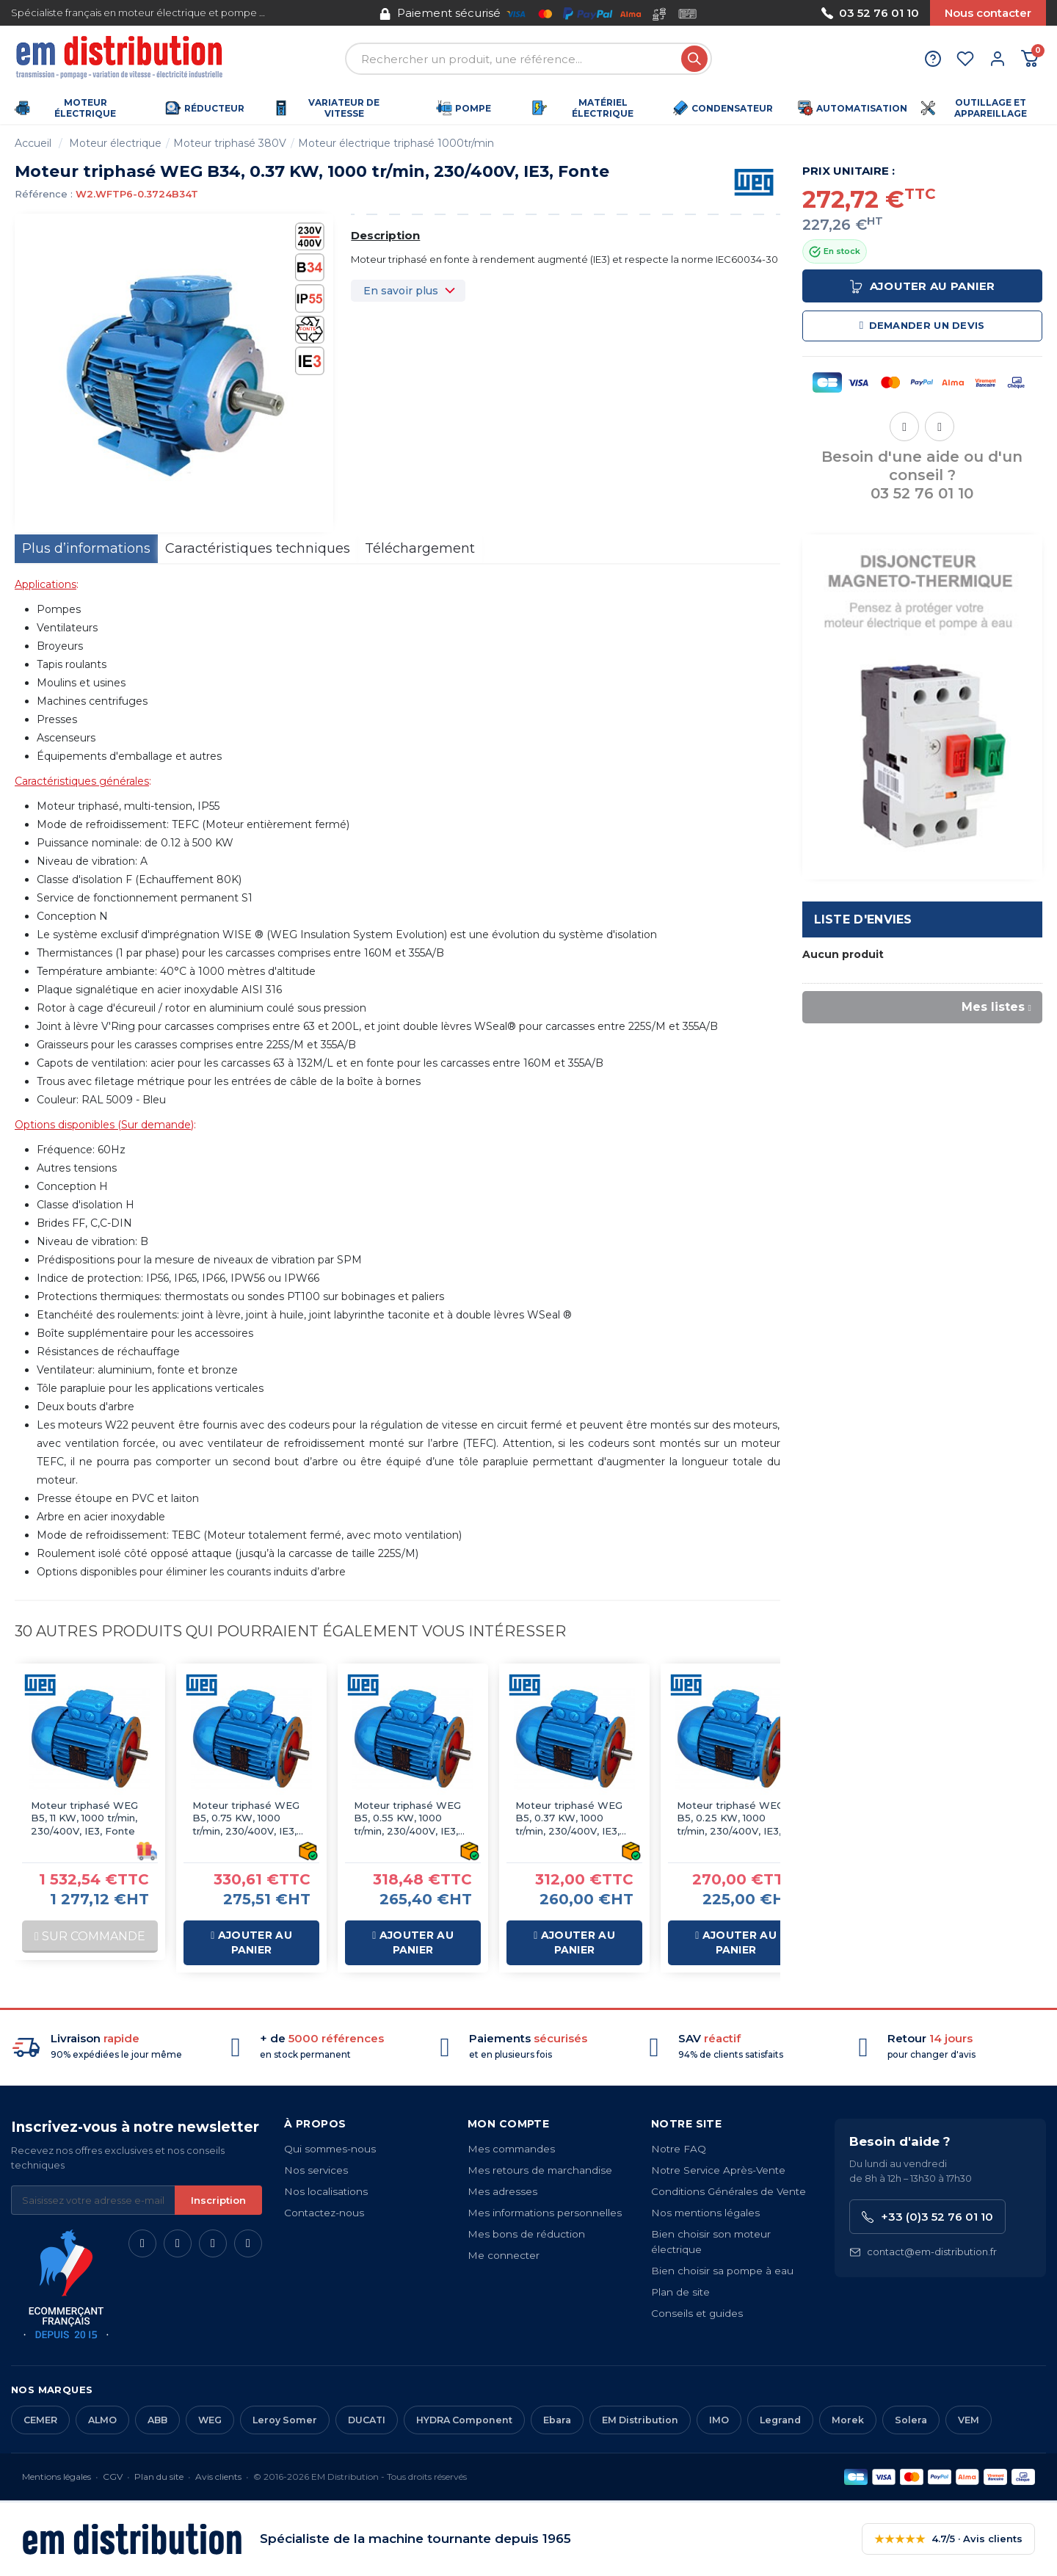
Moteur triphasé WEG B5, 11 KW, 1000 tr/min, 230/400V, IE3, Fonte (84, 1818)
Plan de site (680, 2292)
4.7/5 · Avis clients (948, 2539)
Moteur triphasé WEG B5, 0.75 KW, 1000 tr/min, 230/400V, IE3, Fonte (245, 1818)
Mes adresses (502, 2191)
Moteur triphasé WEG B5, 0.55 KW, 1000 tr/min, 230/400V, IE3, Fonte (407, 1818)
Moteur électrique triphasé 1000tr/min (396, 143)
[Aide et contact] (933, 59)
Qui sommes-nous (330, 2149)
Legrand (780, 2420)
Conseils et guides (697, 2313)
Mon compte (508, 2123)
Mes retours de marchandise (540, 2170)
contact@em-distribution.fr (923, 2252)
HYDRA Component (464, 2420)
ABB (157, 2420)
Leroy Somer (285, 2420)
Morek (848, 2420)
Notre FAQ (678, 2149)
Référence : (44, 194)
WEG (210, 2420)
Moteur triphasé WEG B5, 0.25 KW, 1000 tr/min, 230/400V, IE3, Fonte (730, 1818)
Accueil (33, 143)
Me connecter (504, 2255)
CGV (113, 2476)
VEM (968, 2420)
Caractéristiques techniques (257, 548)
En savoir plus (400, 290)
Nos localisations (326, 2191)
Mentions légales (56, 2476)
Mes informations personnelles (545, 2212)
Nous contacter (988, 13)
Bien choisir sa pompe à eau (722, 2270)
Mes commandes (511, 2149)
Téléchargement (420, 548)
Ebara (557, 2420)
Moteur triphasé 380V (229, 143)
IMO (719, 2420)
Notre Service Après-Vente (718, 2170)
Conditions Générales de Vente (728, 2191)
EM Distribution (640, 2420)
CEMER (40, 2420)
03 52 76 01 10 (870, 13)
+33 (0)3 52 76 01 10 (927, 2217)
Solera (911, 2420)
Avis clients (218, 2476)
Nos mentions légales (705, 2212)
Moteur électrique (115, 143)
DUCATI (366, 2420)
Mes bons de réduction (526, 2234)
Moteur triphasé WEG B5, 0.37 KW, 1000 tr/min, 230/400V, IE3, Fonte (568, 1818)
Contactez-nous (324, 2212)
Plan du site (159, 2476)
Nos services (316, 2170)
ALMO (102, 2420)
